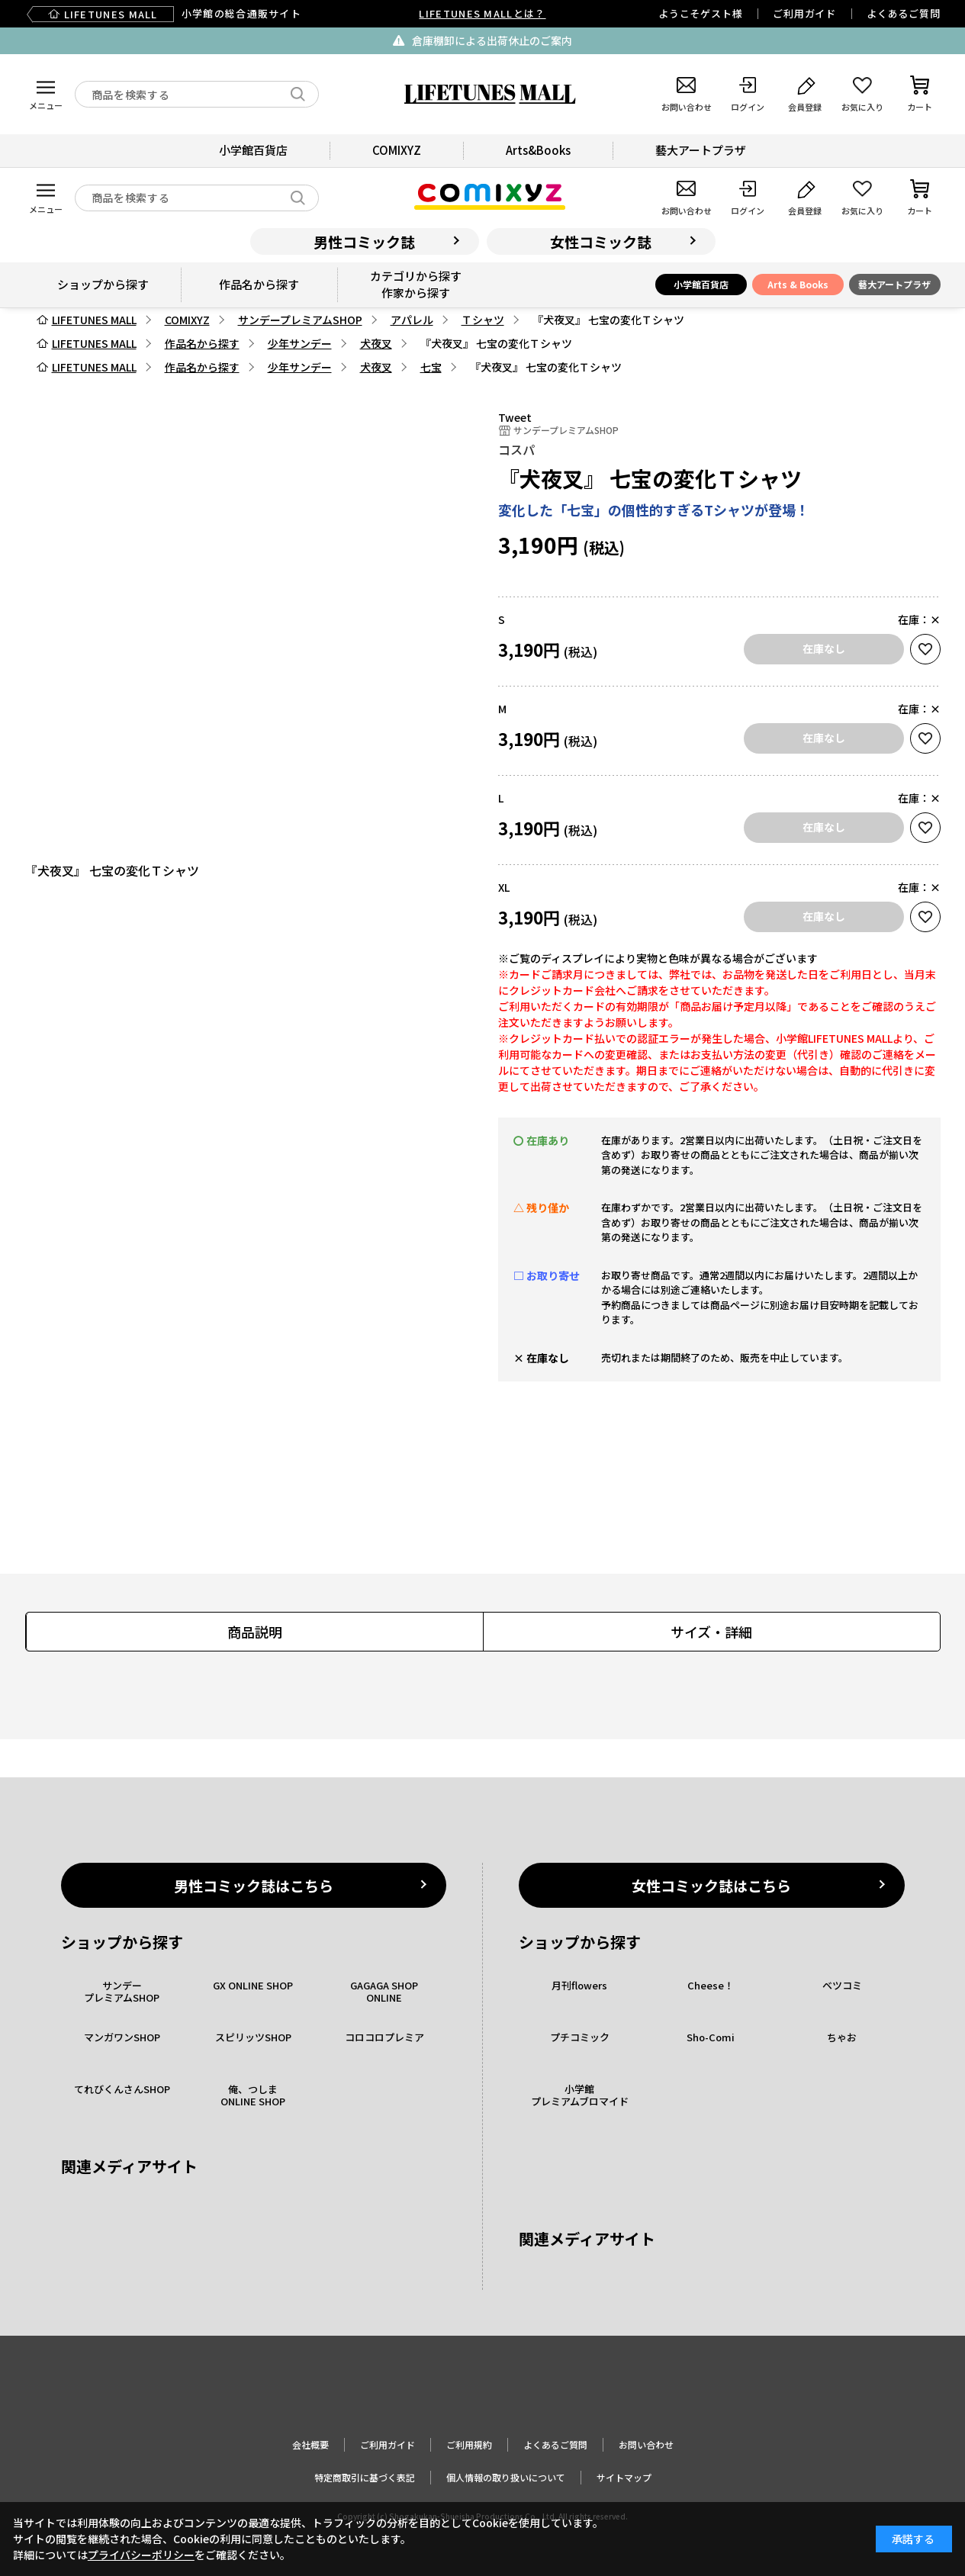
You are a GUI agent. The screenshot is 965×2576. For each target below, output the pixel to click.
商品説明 (254, 1632)
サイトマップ (624, 2477)
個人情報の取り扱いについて (505, 2477)
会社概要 (310, 2444)
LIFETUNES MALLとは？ (482, 13)
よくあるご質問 (903, 13)
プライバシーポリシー (141, 2554)
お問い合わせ (646, 2444)
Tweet (515, 417)
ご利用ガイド (804, 13)
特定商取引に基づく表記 (364, 2477)
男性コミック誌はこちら (253, 1885)
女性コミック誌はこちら (711, 1885)
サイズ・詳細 (711, 1632)
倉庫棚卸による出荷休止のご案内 (492, 40)
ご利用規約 (469, 2444)
